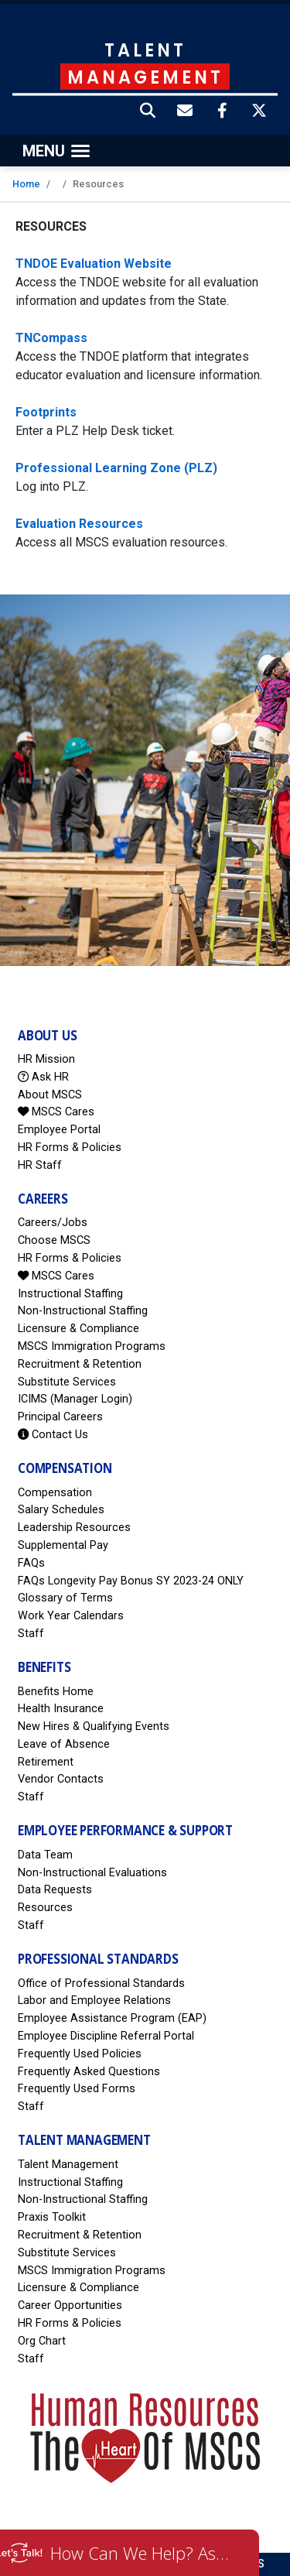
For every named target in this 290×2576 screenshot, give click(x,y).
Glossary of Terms (65, 1598)
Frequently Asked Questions (89, 2071)
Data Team (45, 1855)
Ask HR (43, 1077)
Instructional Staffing (70, 1293)
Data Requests (55, 1889)
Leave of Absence (64, 1744)
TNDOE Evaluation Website (93, 263)
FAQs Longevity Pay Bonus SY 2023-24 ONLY (131, 1581)
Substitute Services (67, 1382)
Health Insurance (61, 1708)
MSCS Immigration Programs (91, 1346)
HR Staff (40, 1165)
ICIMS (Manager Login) (75, 1399)
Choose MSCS (54, 1240)
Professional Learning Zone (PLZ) (116, 468)
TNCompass (51, 338)
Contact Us (53, 1434)
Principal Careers (60, 1416)
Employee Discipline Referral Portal (106, 2036)
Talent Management (68, 2164)
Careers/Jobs (52, 1222)
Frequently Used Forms (76, 2088)
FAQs (31, 1563)
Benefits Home (56, 1691)
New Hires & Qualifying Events (93, 1726)
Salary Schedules (61, 1509)
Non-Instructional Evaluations (92, 1872)
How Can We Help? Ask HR (143, 2553)
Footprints (46, 412)
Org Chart (42, 2341)
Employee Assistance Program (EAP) (112, 2018)
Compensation (55, 1492)
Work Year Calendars (71, 1615)
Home (26, 184)
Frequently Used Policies (80, 2053)
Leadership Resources (74, 1527)
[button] (148, 112)
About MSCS (50, 1094)
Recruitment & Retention (80, 1364)
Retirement (45, 1762)
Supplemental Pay (63, 1545)
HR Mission (46, 1059)
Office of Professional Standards (101, 1983)
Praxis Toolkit (52, 2217)
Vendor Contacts (61, 1779)
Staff (31, 1633)
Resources (45, 1907)
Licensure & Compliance (78, 1328)
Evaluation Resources (79, 523)
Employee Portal (59, 1129)
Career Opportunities (70, 2305)
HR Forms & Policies (69, 1147)
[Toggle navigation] (56, 151)
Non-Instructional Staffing (83, 1310)
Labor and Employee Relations (94, 2000)
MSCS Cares (56, 1111)
